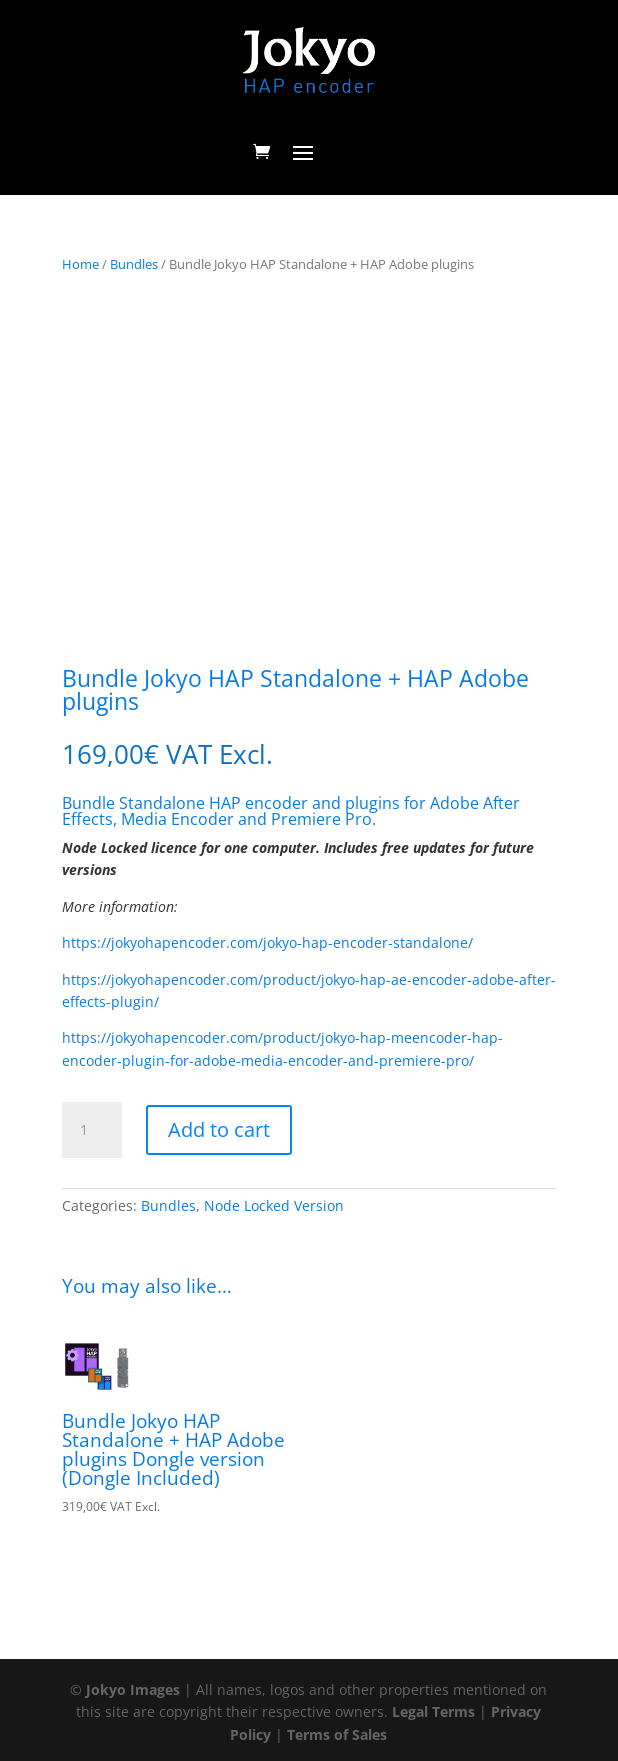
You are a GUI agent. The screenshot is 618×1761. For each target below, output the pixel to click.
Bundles (134, 264)
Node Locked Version (274, 1205)
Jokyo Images (133, 1689)
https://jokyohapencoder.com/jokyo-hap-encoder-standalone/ (267, 942)
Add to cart (219, 1129)
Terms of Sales (337, 1734)
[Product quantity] (92, 1130)
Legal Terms (433, 1711)
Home (80, 264)
